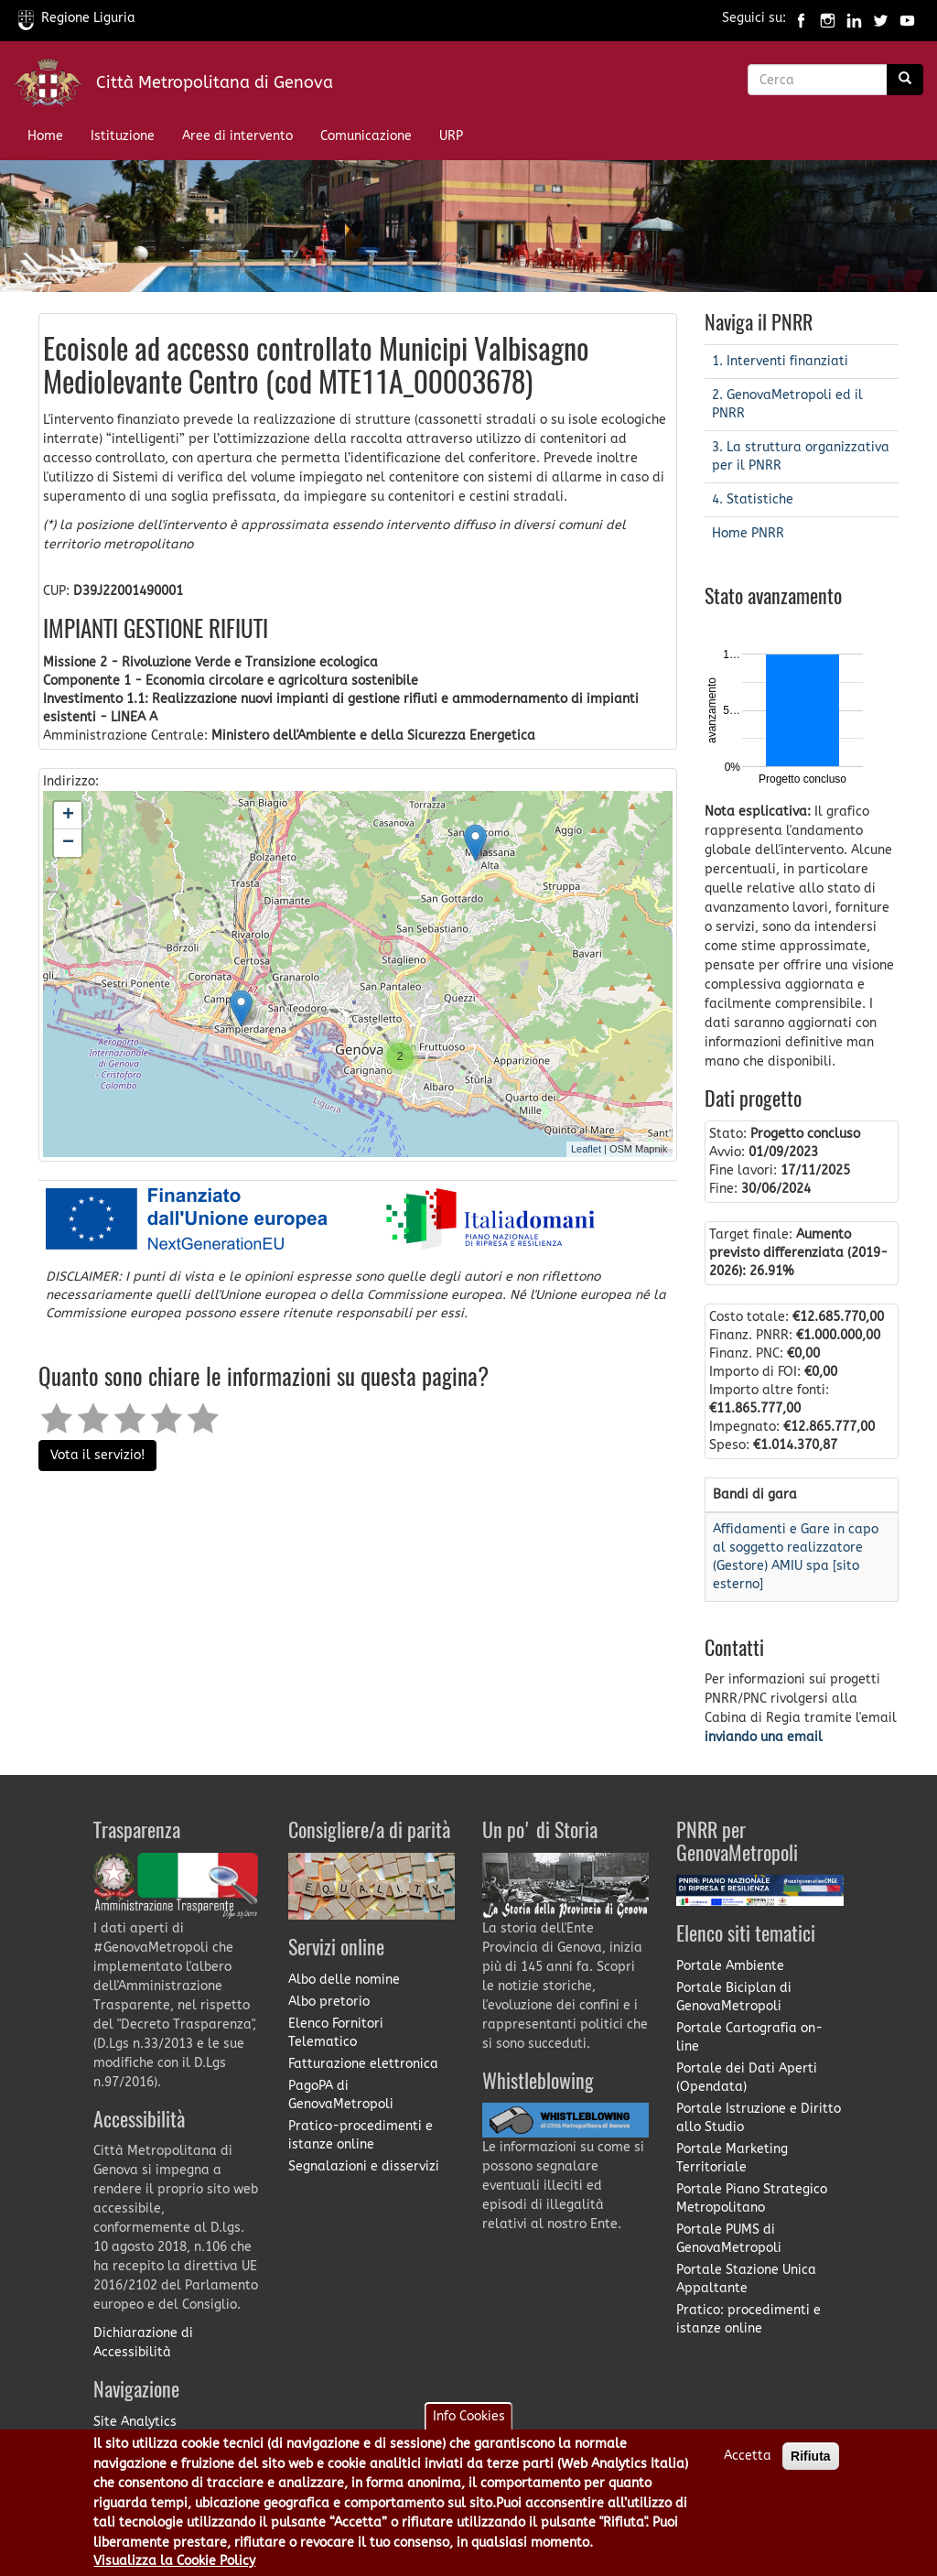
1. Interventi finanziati (780, 361)
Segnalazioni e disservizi (363, 2166)
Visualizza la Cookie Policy (174, 2561)
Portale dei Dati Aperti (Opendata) (746, 2077)
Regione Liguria (76, 18)
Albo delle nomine (344, 1979)
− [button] (68, 843)
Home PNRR (748, 533)
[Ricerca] (905, 79)
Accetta (747, 2455)
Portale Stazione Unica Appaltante (746, 2279)
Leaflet (586, 1148)
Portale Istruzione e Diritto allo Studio (758, 2118)
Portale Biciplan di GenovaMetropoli (734, 1997)
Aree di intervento (237, 136)
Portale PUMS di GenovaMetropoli (728, 2239)
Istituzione (123, 136)
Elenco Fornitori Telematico (335, 2033)
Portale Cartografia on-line (749, 2037)
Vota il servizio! (97, 1455)
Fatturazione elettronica (363, 2064)
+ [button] (68, 815)
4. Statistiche (752, 499)
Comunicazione (366, 136)
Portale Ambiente (730, 1966)
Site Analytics (135, 2422)
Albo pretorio (329, 2001)
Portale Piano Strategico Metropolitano (751, 2198)
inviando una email (764, 1737)
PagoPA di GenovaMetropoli (340, 2095)
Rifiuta (811, 2456)
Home (45, 136)
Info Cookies (469, 2416)
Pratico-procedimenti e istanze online (360, 2135)
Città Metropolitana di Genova (214, 82)
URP (451, 136)
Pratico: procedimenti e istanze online (748, 2319)
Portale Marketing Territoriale (732, 2158)
